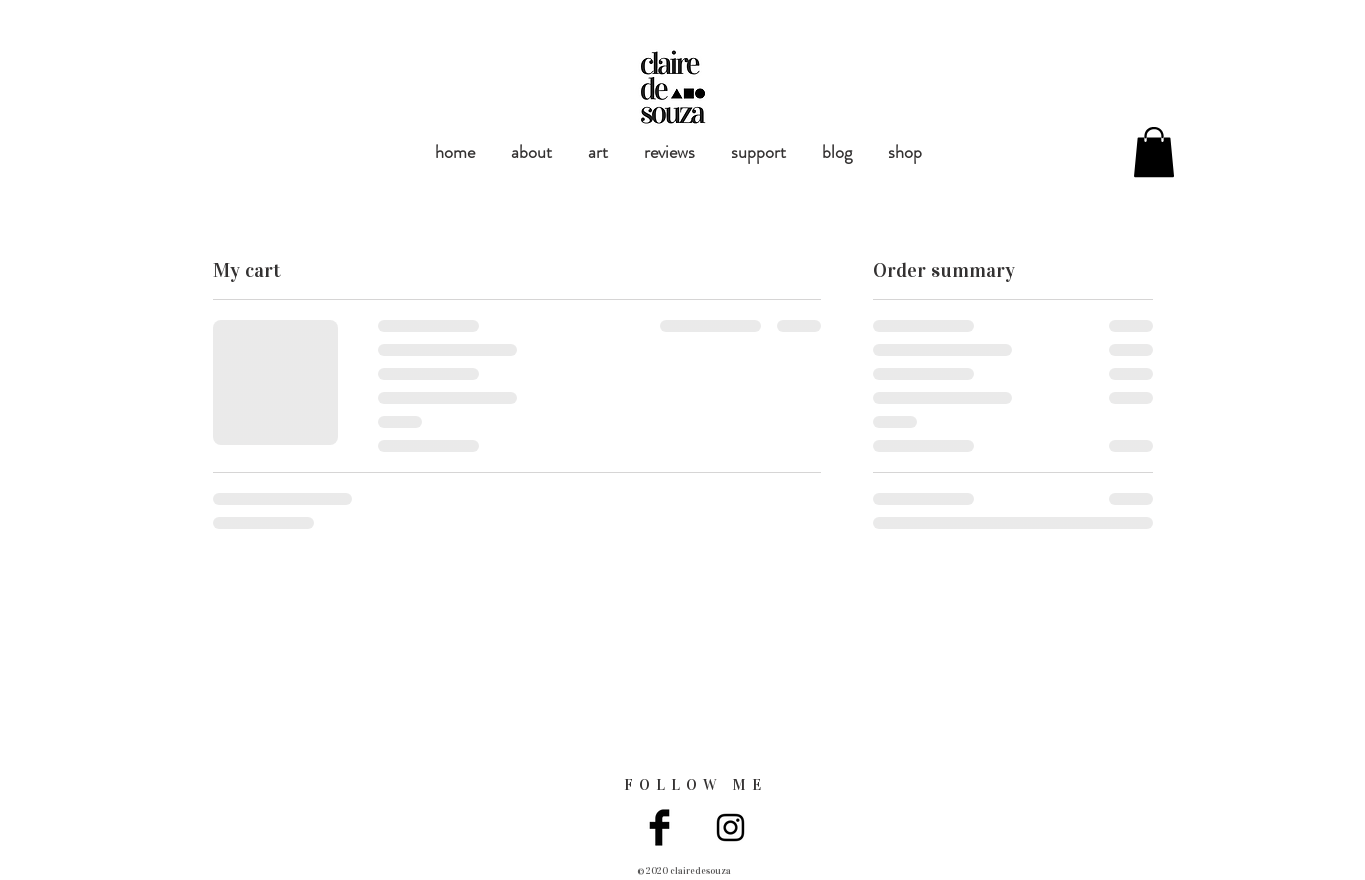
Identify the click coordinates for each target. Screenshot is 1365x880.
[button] (1154, 152)
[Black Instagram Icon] (730, 827)
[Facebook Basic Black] (659, 827)
